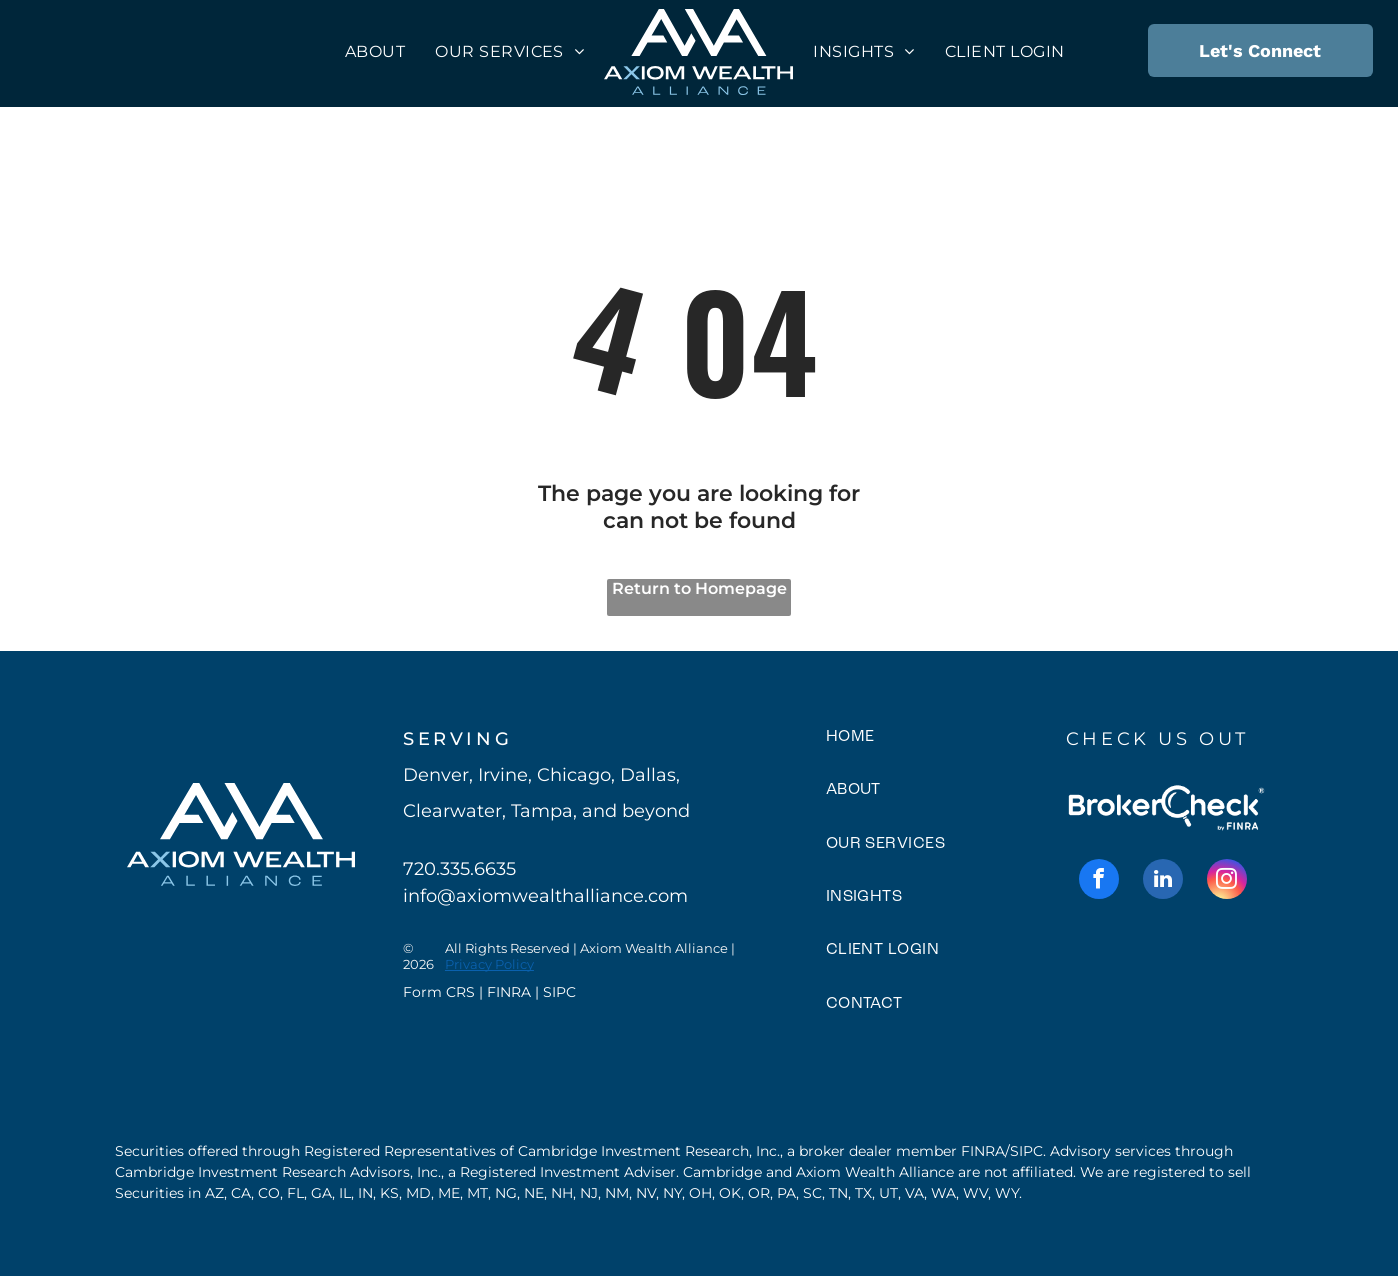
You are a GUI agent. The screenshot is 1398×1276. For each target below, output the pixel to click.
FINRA (509, 992)
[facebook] (1099, 881)
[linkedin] (1163, 881)
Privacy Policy (489, 964)
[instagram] (1227, 881)
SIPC (559, 992)
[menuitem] (375, 51)
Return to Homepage (699, 588)
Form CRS (439, 992)
